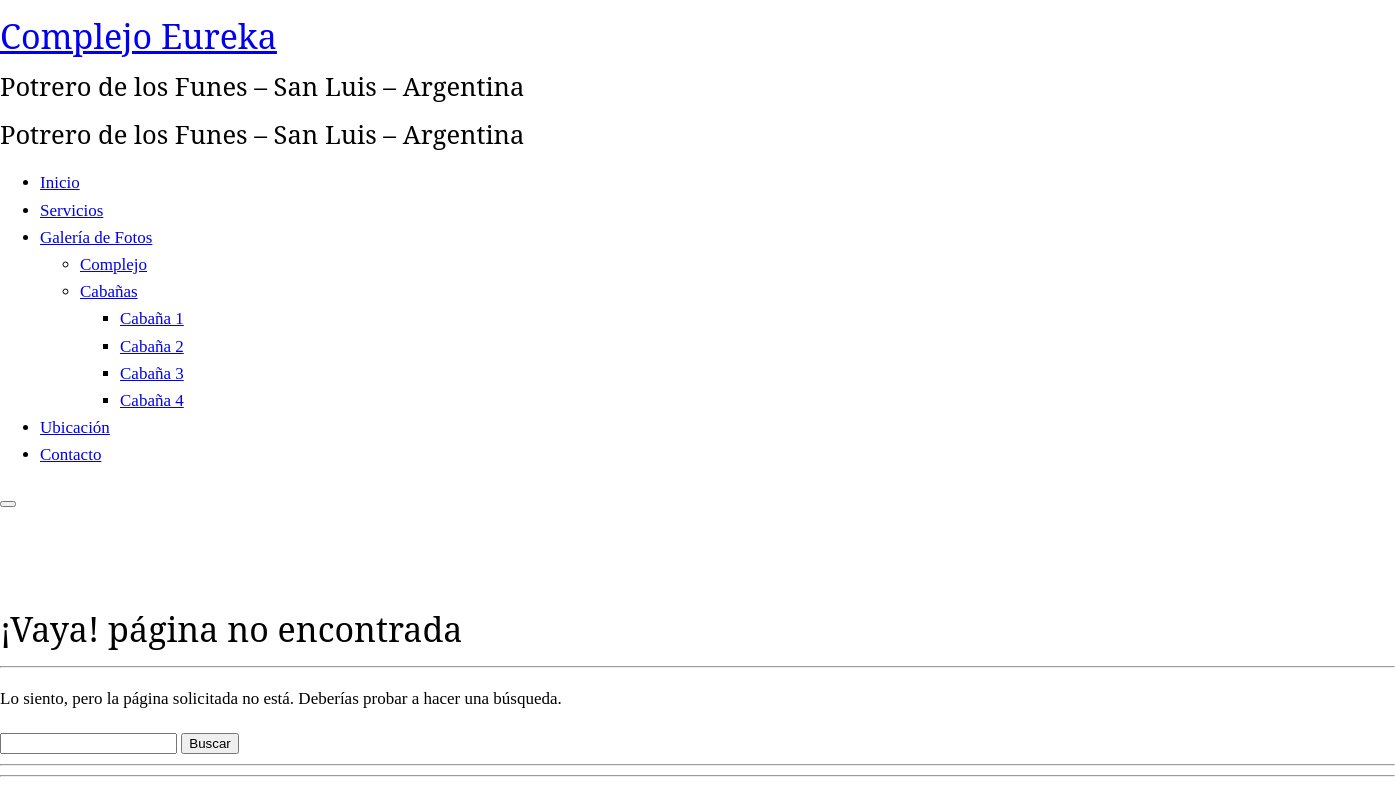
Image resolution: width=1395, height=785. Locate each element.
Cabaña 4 (152, 400)
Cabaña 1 (152, 318)
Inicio (60, 182)
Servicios (71, 210)
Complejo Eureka (138, 36)
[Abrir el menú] (8, 504)
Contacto (70, 454)
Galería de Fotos (96, 237)
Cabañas (109, 291)
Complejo (113, 264)
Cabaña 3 (152, 373)
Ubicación (75, 427)
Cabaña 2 (152, 346)
